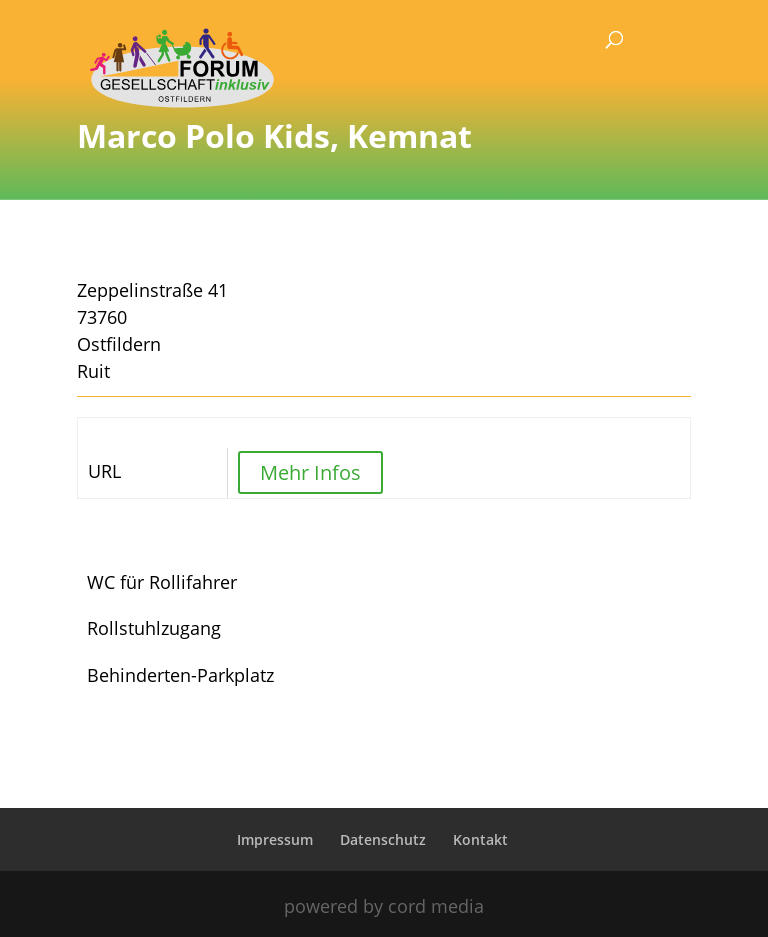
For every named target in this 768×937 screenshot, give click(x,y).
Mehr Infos (310, 472)
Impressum (275, 839)
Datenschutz (383, 839)
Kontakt (480, 839)
